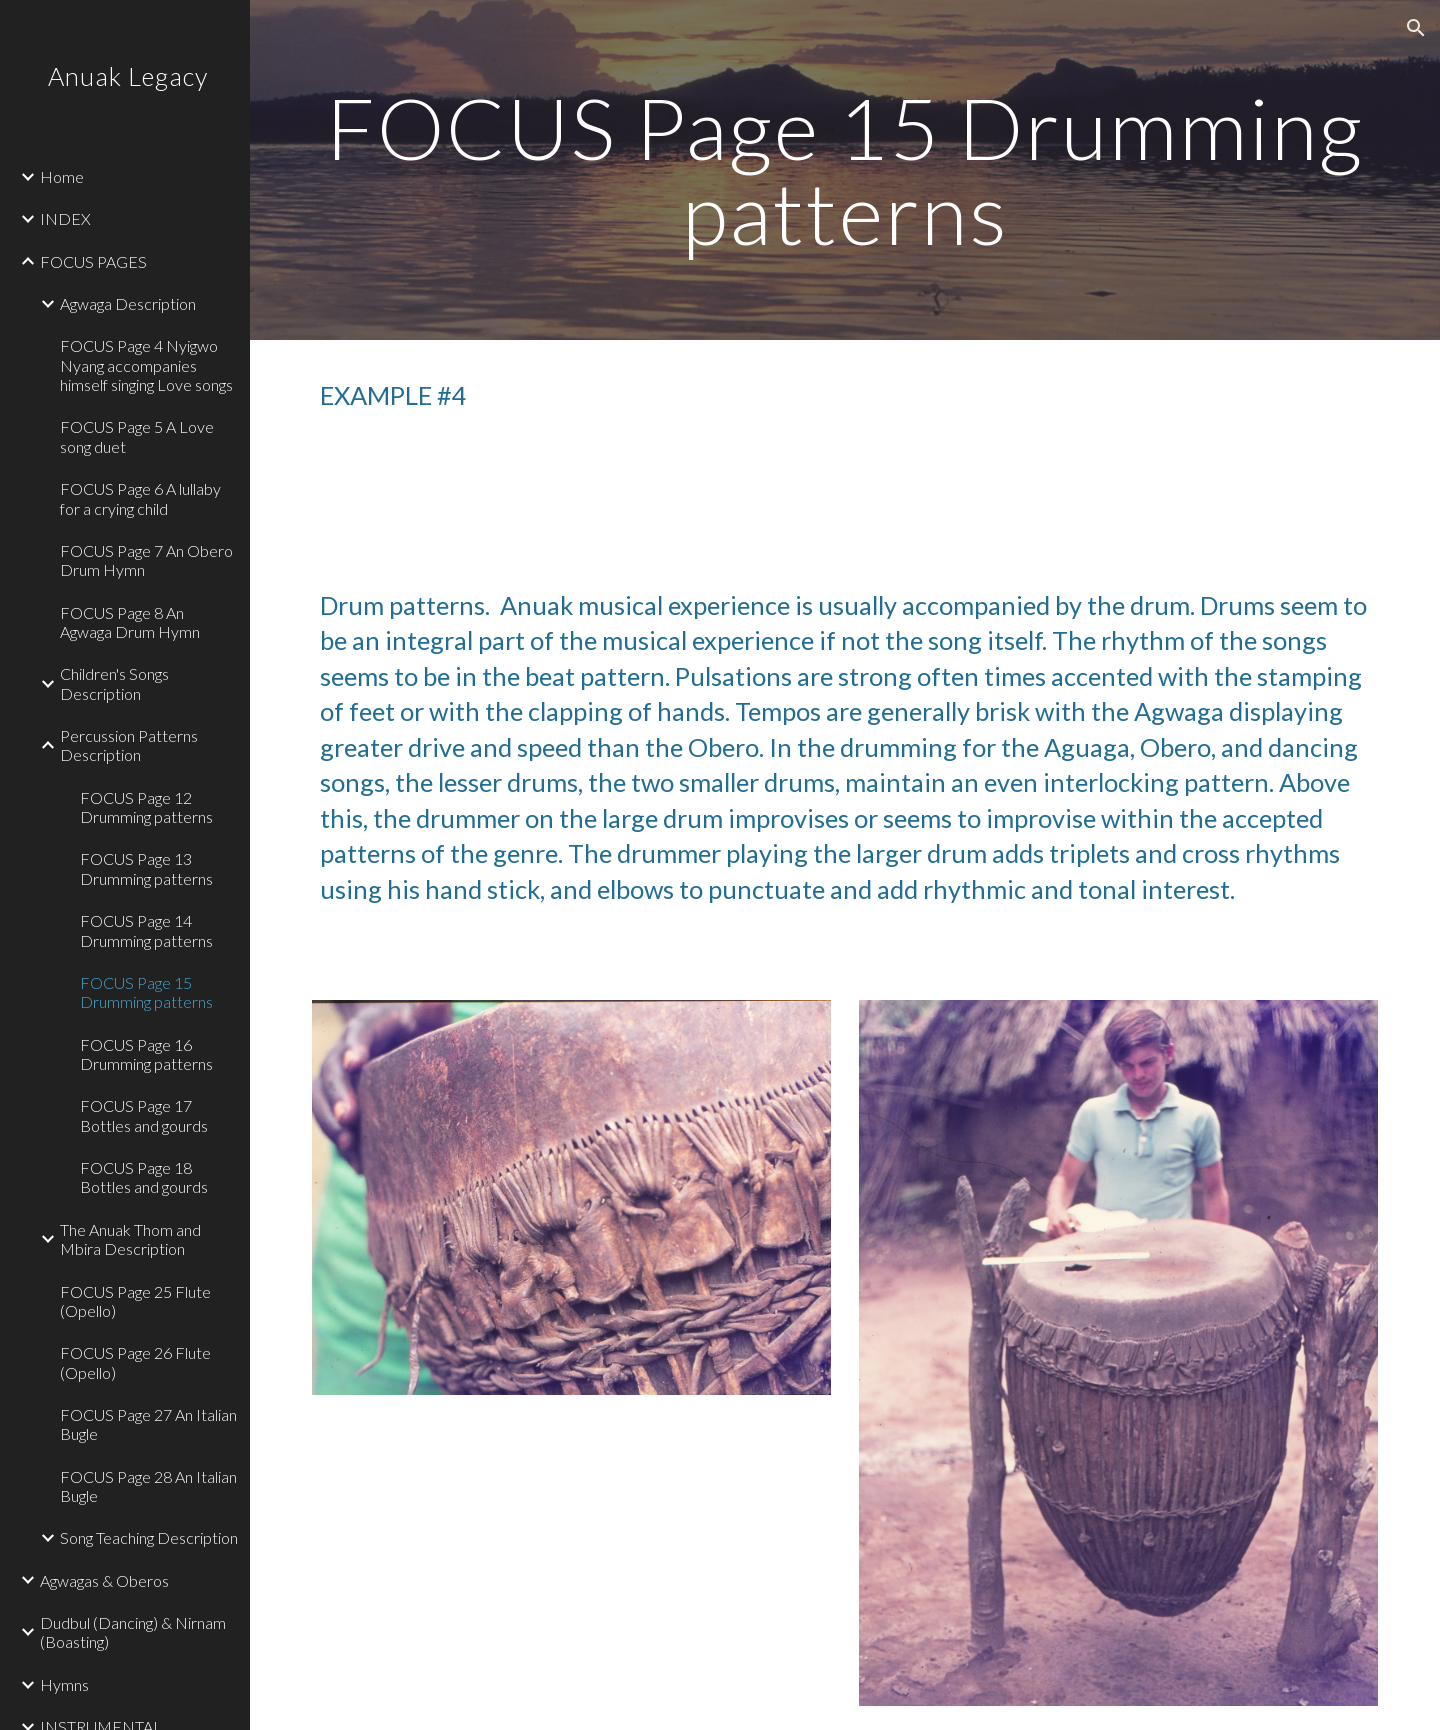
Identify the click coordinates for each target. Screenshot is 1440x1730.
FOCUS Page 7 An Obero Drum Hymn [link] (146, 560)
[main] (845, 170)
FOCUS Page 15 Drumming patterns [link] (146, 992)
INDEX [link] (65, 218)
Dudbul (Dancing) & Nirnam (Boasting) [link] (133, 1632)
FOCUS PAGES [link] (93, 261)
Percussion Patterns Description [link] (129, 745)
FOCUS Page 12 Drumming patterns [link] (146, 807)
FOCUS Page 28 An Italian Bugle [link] (148, 1486)
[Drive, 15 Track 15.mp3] (572, 479)
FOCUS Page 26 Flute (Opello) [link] (135, 1362)
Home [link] (62, 176)
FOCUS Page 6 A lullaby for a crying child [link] (140, 498)
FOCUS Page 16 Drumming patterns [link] (146, 1054)
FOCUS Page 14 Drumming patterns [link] (146, 930)
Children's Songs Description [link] (114, 683)
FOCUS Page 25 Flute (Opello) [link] (135, 1301)
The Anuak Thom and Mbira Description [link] (130, 1239)
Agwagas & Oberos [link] (104, 1580)
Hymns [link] (64, 1684)
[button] (1416, 28)
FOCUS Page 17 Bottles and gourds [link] (144, 1115)
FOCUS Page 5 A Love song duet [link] (137, 436)
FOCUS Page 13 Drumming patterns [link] (146, 868)
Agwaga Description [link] (128, 303)
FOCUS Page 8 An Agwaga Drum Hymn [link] (130, 622)
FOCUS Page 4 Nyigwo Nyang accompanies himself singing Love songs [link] (146, 365)
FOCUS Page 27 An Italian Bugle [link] (148, 1424)
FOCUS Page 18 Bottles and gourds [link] (144, 1177)
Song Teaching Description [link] (149, 1537)
